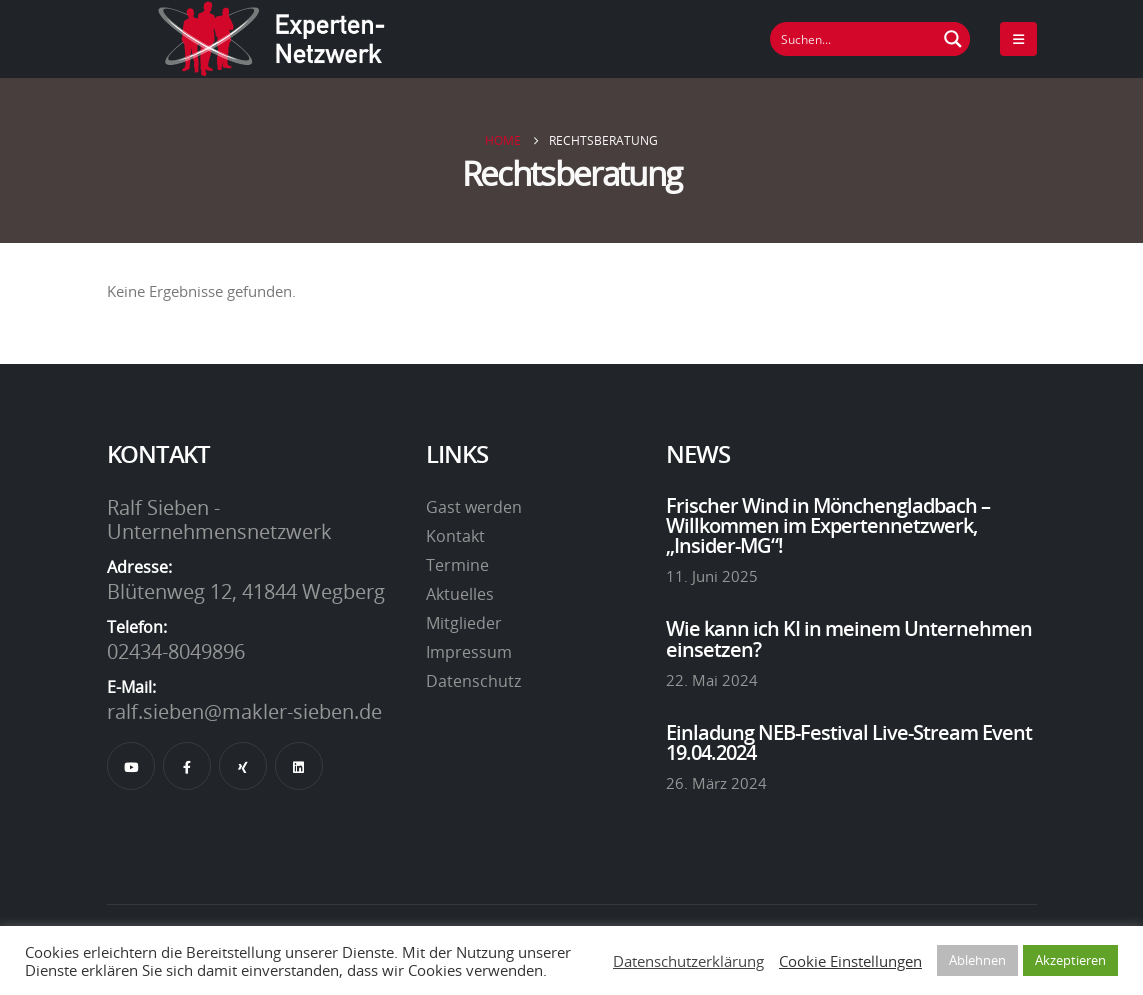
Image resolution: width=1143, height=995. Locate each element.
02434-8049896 (176, 651)
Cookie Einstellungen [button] (850, 961)
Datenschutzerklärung (688, 961)
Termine (457, 565)
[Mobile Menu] (1018, 39)
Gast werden (474, 507)
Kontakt (455, 536)
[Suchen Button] (953, 39)
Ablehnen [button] (977, 960)
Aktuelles (460, 594)
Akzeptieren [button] (1070, 960)
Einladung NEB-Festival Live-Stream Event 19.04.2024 (849, 742)
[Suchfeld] (854, 39)
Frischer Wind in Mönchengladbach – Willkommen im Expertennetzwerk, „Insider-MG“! (828, 525)
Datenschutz (473, 681)
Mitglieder (464, 623)
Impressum (469, 652)
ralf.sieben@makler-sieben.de (244, 711)
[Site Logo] (272, 39)
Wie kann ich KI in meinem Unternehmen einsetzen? (849, 638)
